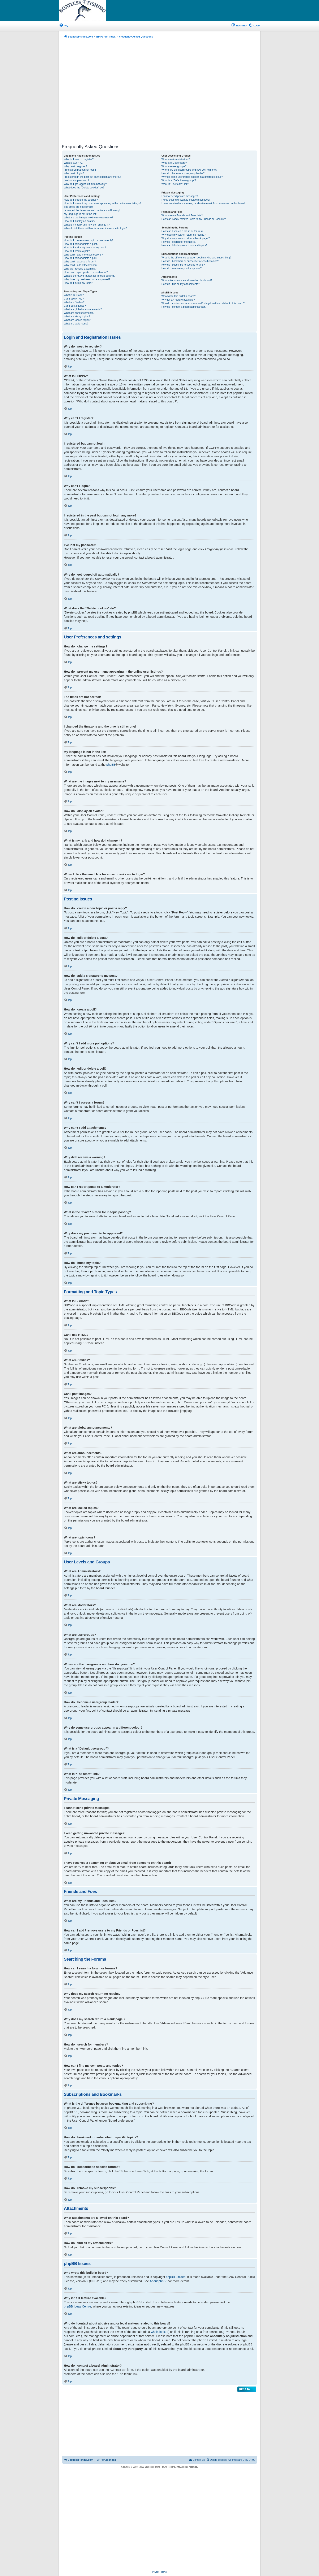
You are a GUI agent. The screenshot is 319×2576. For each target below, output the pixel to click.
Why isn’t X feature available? (178, 299)
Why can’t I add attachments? (80, 265)
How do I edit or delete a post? (81, 244)
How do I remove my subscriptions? (181, 268)
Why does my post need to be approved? (87, 279)
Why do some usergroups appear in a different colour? (192, 176)
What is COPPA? (73, 162)
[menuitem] (63, 26)
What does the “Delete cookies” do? (84, 187)
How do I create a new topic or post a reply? (88, 240)
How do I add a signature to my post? (85, 247)
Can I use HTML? (74, 298)
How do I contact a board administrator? (183, 306)
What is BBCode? (74, 295)
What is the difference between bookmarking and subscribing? (196, 257)
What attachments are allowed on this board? (186, 280)
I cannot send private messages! (179, 196)
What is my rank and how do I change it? (87, 224)
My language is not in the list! (80, 214)
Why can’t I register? (75, 166)
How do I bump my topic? (78, 282)
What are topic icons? (76, 323)
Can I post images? (75, 305)
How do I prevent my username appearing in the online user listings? (102, 203)
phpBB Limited (176, 2277)
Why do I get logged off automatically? (85, 184)
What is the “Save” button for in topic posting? (89, 275)
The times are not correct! (78, 206)
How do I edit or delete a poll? (81, 258)
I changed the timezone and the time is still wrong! (92, 210)
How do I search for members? (178, 241)
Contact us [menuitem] (197, 2459)
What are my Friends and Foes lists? (182, 215)
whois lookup (159, 2331)
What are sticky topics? (77, 316)
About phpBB (159, 2281)
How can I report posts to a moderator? (86, 272)
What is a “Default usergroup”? (178, 180)
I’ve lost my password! (76, 180)
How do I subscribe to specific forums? (183, 264)
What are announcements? (79, 312)
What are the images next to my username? (88, 217)
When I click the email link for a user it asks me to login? (95, 228)
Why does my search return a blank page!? (185, 238)
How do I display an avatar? (79, 221)
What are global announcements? (83, 309)
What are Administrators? (175, 159)
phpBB (110, 764)
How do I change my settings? (81, 199)
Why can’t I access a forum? (80, 261)
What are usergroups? (174, 166)
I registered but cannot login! (80, 169)
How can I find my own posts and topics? (184, 245)
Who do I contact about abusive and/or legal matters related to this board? (203, 303)
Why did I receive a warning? (80, 268)
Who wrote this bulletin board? (178, 296)
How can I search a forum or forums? (182, 231)
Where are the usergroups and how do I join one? (189, 169)
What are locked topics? (77, 320)
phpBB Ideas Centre (77, 2306)
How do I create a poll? (77, 251)
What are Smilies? (74, 302)
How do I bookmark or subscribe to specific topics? (190, 261)
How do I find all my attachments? (180, 284)
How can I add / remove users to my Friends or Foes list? (193, 219)
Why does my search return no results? (183, 234)
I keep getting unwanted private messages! (185, 199)
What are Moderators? (174, 162)
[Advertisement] (159, 91)
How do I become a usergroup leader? (183, 173)
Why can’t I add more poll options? (83, 254)
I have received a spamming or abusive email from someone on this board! (203, 203)
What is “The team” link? (175, 184)
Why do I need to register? (79, 159)
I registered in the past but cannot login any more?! (92, 176)
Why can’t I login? (74, 173)
